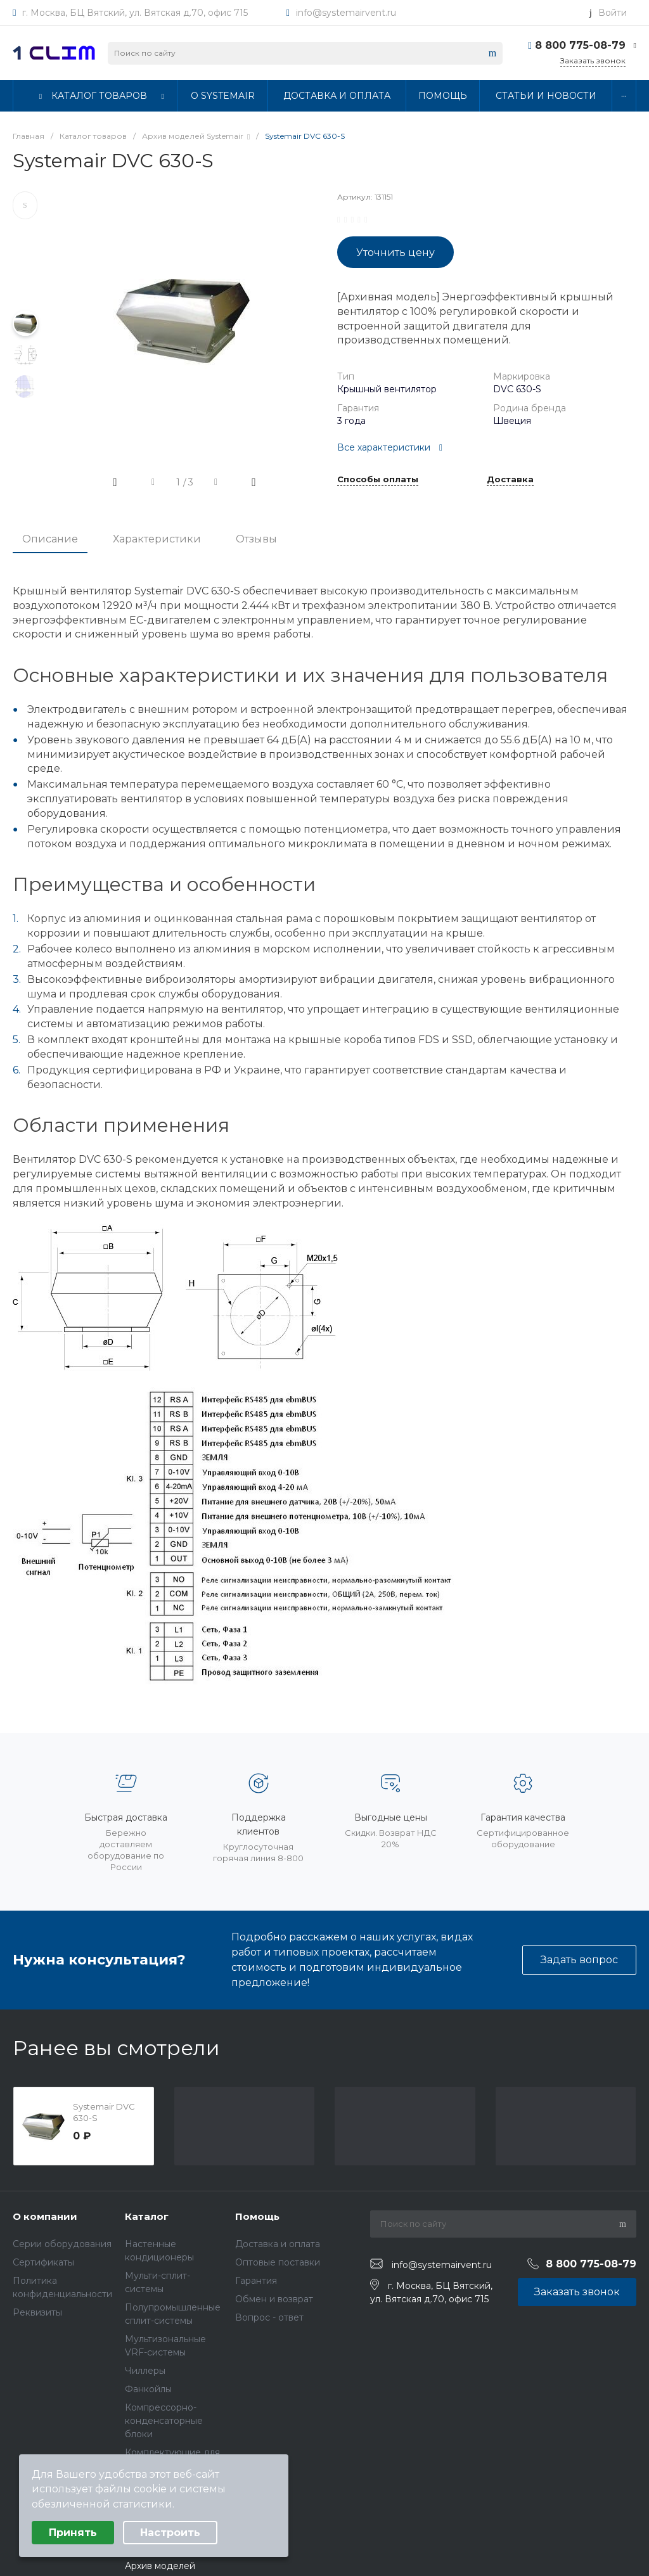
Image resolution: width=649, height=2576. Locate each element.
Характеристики (157, 539)
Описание (50, 539)
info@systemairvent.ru (346, 12)
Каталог (147, 2216)
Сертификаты (43, 2262)
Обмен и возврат (274, 2299)
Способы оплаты (377, 479)
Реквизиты (37, 2312)
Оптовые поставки (277, 2262)
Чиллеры (145, 2370)
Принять (73, 2533)
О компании (45, 2216)
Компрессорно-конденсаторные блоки (164, 2421)
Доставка (510, 479)
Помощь (257, 2216)
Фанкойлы (148, 2389)
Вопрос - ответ (269, 2317)
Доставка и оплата (277, 2244)
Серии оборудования (62, 2244)
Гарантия (256, 2280)
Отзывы (256, 539)
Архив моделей (160, 2566)
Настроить (170, 2533)
